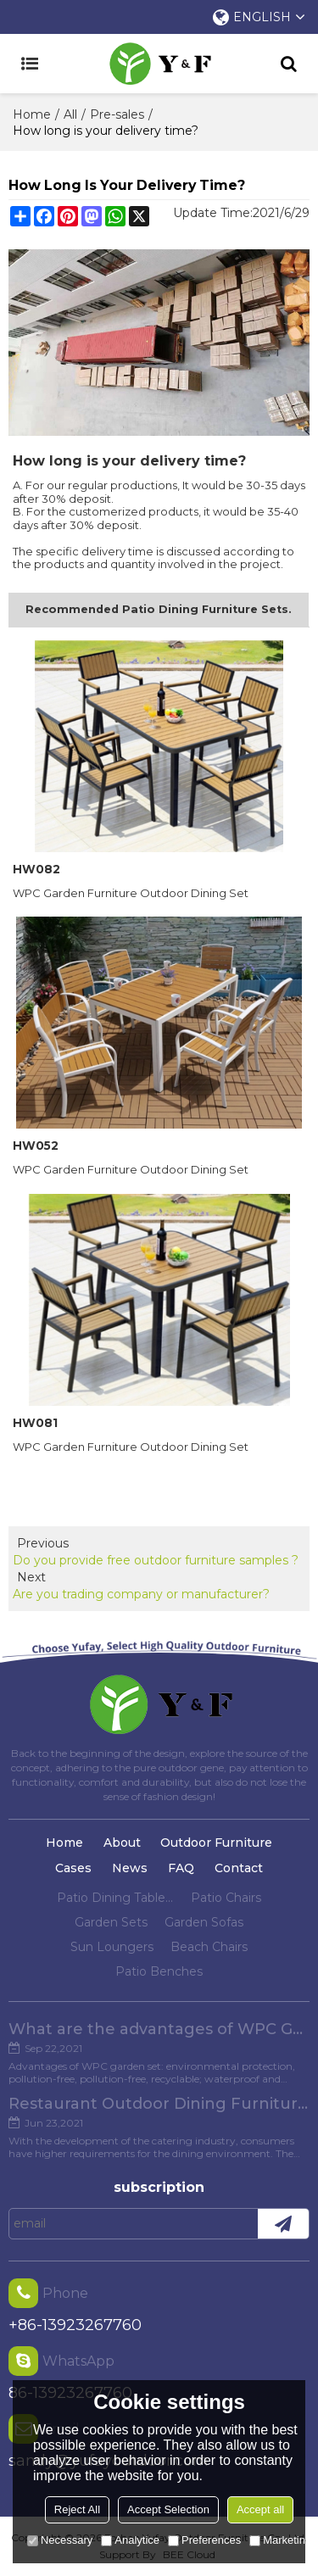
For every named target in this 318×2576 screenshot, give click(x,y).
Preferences (204, 2540)
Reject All (77, 2509)
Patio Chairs (226, 1897)
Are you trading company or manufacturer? (141, 1594)
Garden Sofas (204, 1922)
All (70, 114)
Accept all (260, 2509)
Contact (239, 1868)
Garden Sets (111, 1922)
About (122, 1842)
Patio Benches (159, 1971)
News (130, 1868)
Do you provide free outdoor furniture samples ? (155, 1560)
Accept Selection (168, 2509)
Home (32, 114)
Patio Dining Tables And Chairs (115, 1897)
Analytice (130, 2540)
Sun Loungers (111, 1946)
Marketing (280, 2540)
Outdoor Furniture (216, 1842)
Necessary (59, 2540)
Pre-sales (117, 114)
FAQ (181, 1868)
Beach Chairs (209, 1946)
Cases (73, 1868)
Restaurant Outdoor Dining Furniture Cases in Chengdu (159, 2103)
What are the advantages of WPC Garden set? (159, 2029)
